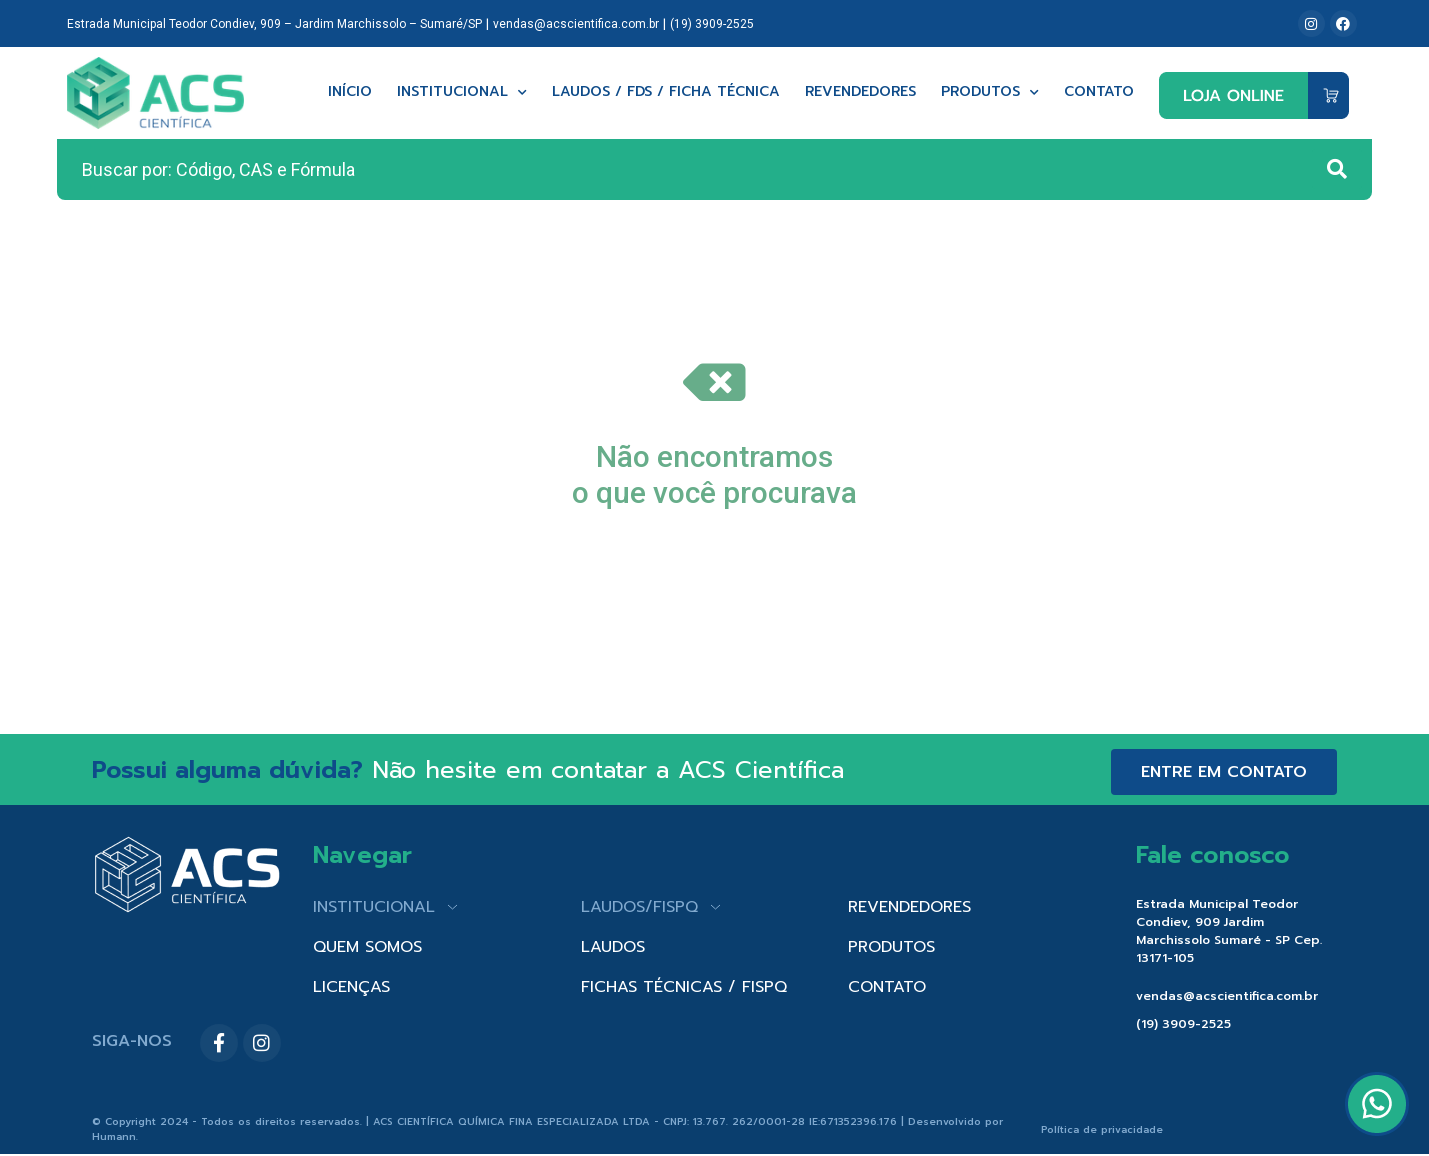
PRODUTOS (891, 947)
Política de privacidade (1102, 1129)
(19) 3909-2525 (712, 24)
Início (350, 92)
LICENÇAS (351, 987)
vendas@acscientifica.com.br (576, 24)
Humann (114, 1136)
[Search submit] (1337, 169)
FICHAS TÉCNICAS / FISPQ (684, 987)
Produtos (990, 92)
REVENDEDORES (909, 907)
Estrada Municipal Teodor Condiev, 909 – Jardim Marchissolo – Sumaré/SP (274, 24)
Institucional (462, 92)
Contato (1099, 92)
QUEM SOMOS (367, 947)
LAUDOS (613, 947)
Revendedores (860, 92)
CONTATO (887, 987)
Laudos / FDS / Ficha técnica (666, 92)
